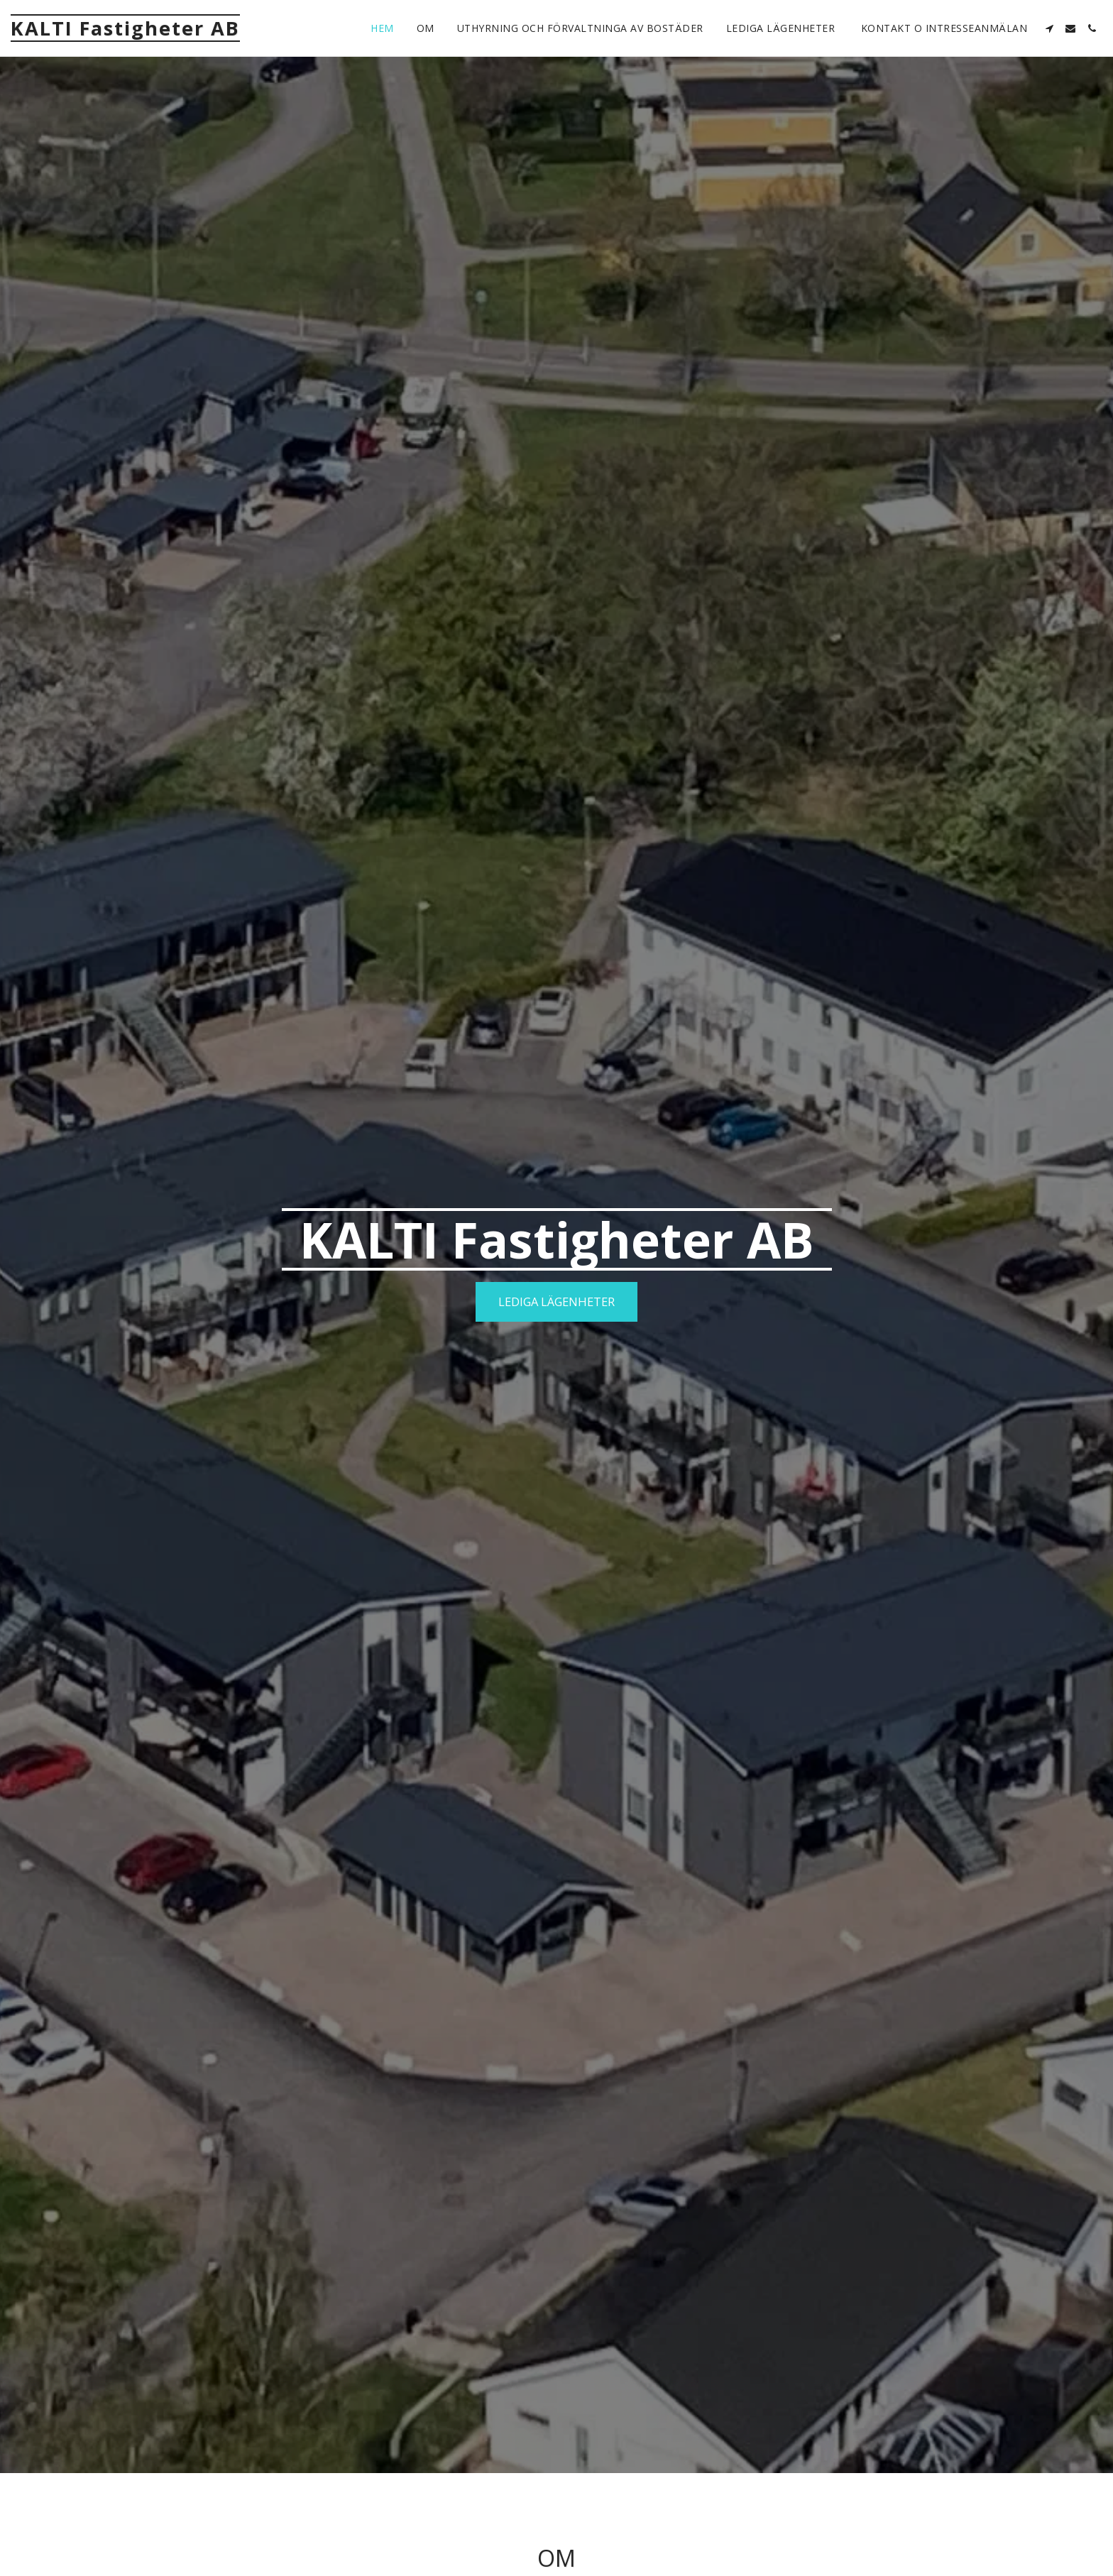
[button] (1049, 28)
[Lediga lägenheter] (556, 1302)
